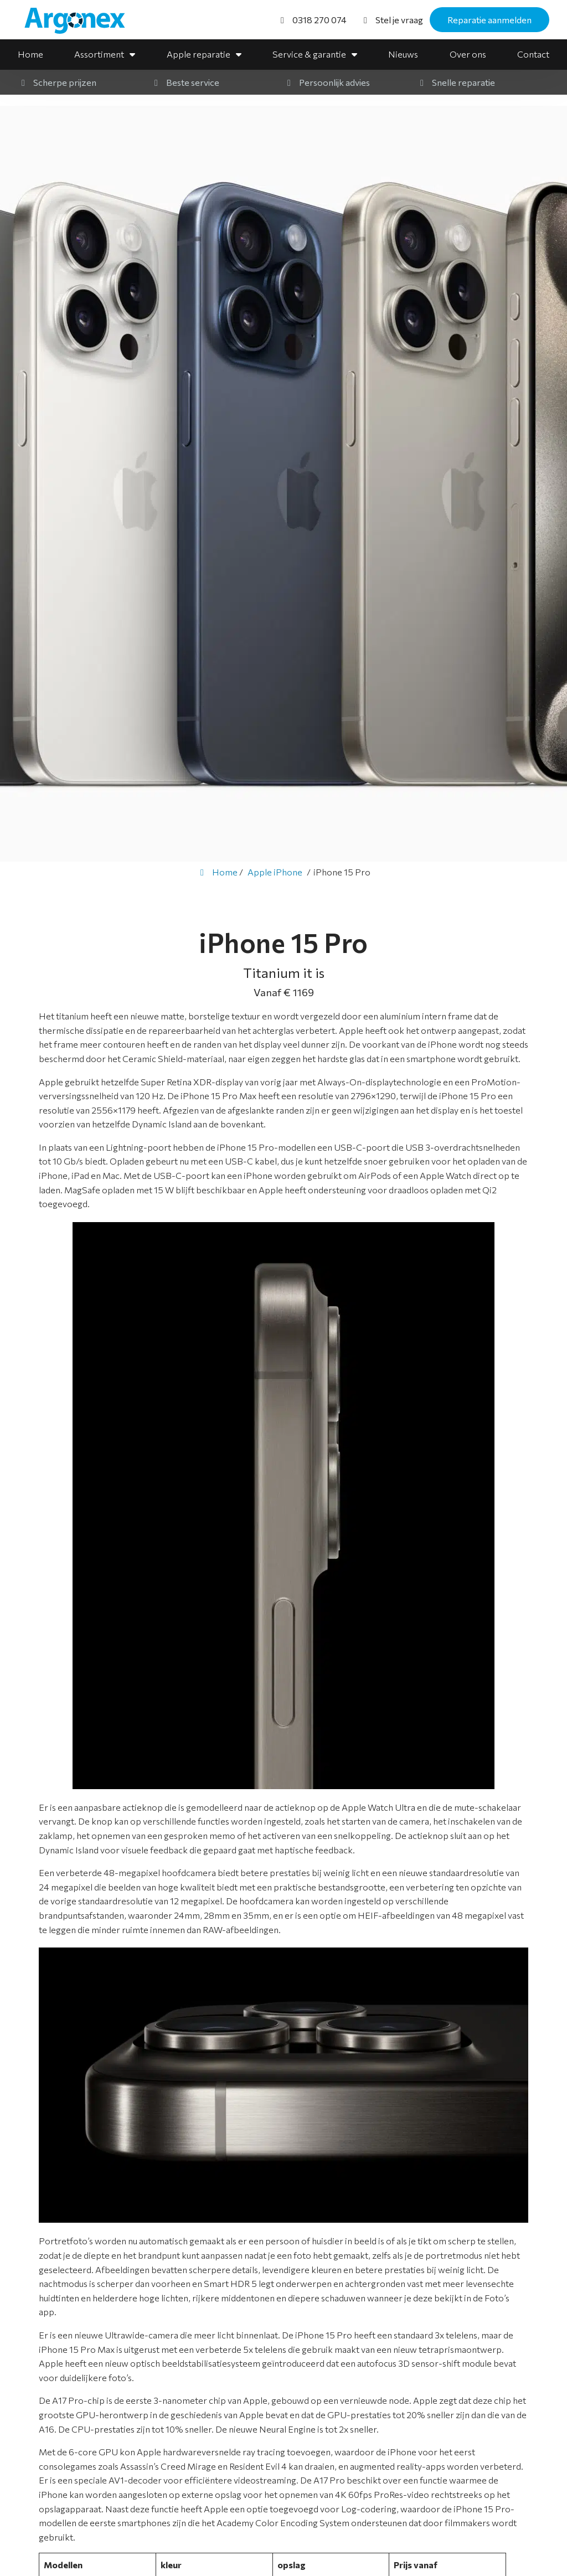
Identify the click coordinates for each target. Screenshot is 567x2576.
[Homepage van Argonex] (81, 21)
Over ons (468, 54)
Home (30, 54)
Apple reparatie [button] (198, 54)
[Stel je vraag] (391, 19)
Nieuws (403, 54)
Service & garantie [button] (309, 54)
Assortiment (99, 54)
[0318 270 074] (311, 19)
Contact (533, 54)
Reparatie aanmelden (489, 19)
